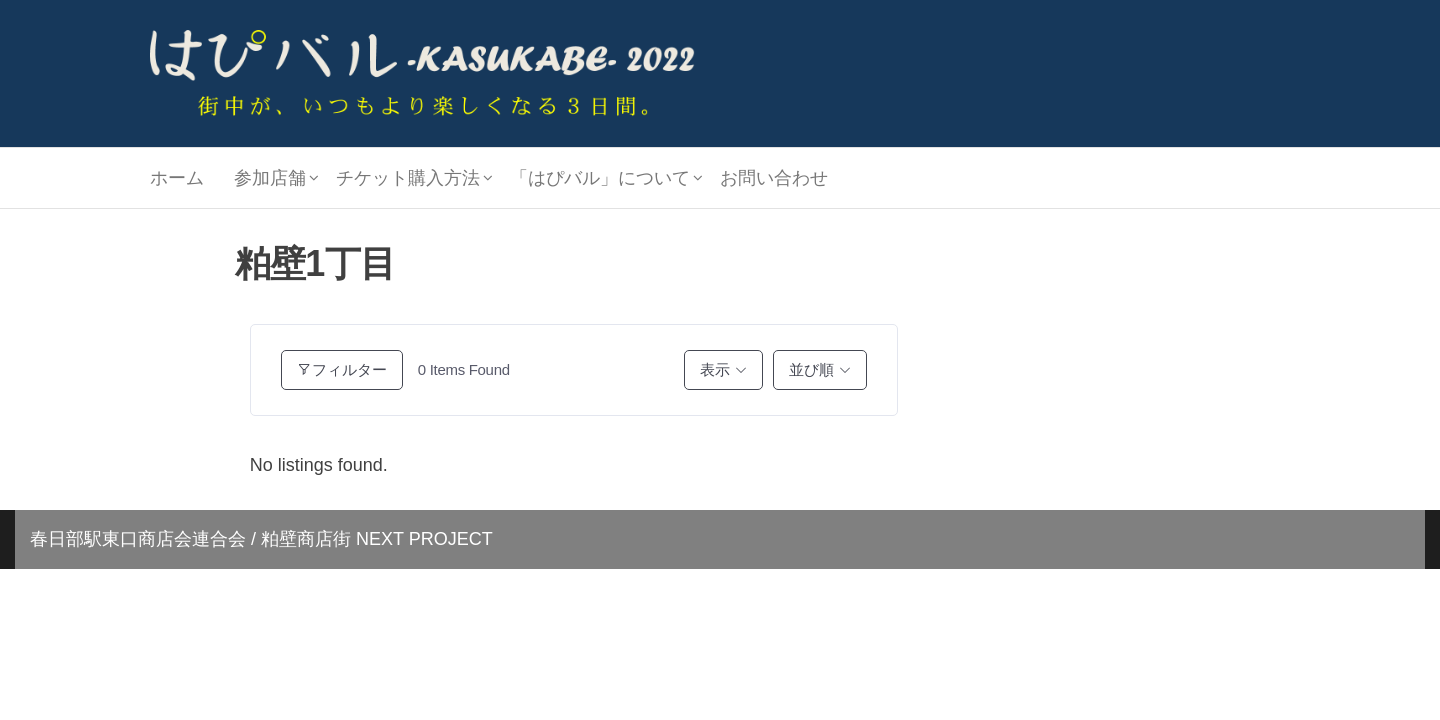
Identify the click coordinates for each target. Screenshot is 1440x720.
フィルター (342, 369)
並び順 (811, 369)
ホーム (177, 178)
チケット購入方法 (408, 178)
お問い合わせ (774, 178)
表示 (715, 369)
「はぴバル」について (600, 178)
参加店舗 (270, 178)
